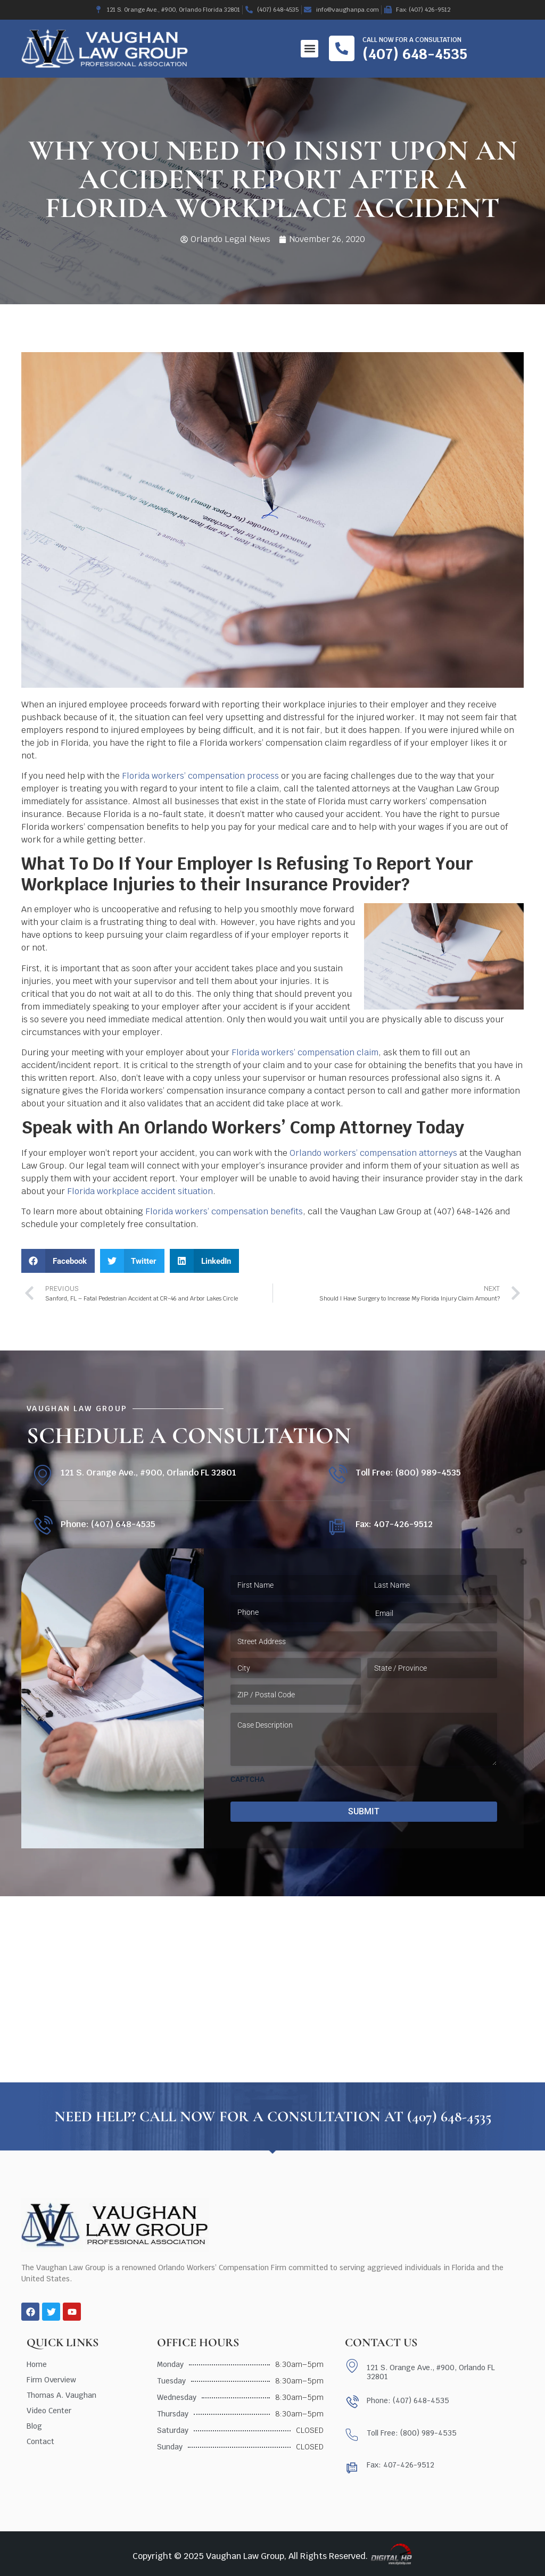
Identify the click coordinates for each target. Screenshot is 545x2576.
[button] (309, 48)
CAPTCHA (247, 1779)
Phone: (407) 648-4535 (108, 1524)
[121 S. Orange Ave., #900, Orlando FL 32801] (42, 1475)
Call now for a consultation (411, 40)
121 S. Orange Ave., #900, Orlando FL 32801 (148, 1472)
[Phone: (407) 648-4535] (42, 1526)
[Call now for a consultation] (341, 48)
